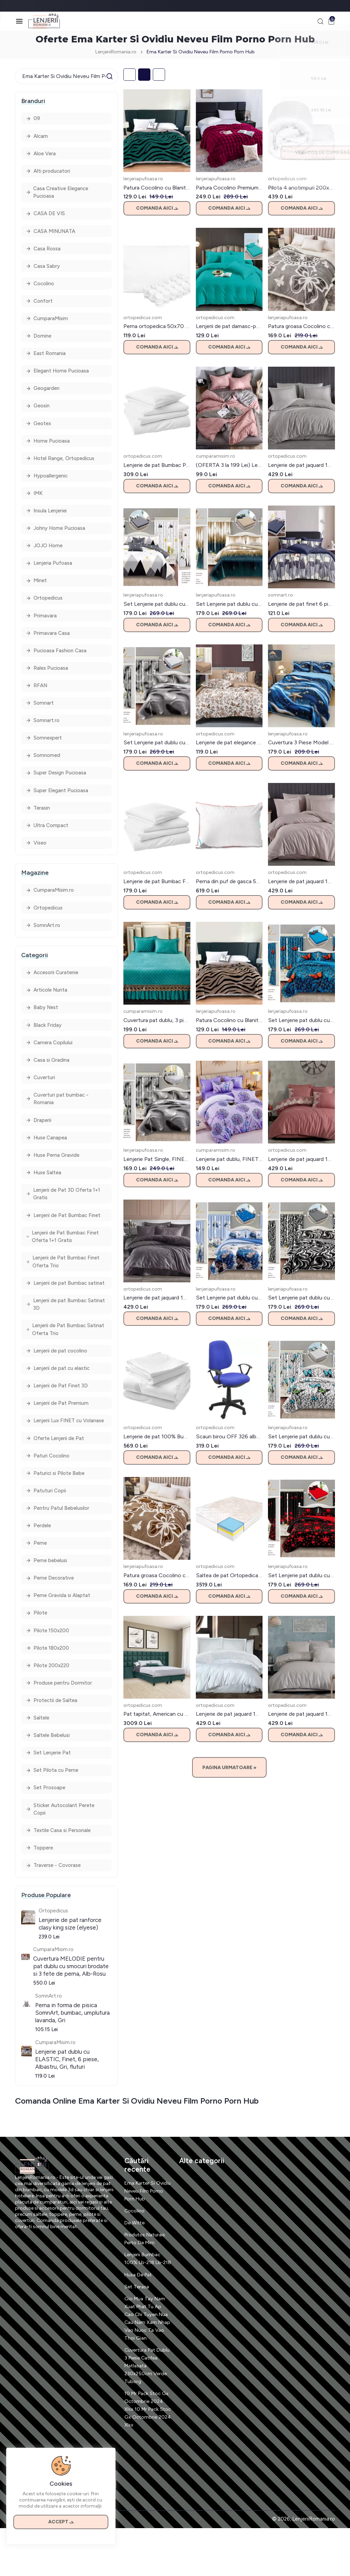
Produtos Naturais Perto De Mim (145, 2279)
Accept (61, 2519)
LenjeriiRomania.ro (112, 53)
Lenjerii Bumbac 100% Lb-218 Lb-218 (144, 2303)
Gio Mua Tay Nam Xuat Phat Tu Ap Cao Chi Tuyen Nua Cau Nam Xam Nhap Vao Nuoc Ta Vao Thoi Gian (147, 2366)
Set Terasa (137, 2335)
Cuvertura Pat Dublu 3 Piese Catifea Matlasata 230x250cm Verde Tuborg (145, 2414)
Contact (24, 2567)
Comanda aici (157, 210)
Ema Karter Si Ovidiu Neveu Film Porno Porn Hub (145, 2231)
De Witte (135, 2263)
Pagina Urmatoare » (229, 1769)
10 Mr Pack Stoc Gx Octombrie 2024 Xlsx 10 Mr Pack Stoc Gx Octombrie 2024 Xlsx (147, 2457)
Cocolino (134, 2251)
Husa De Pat (139, 2322)
